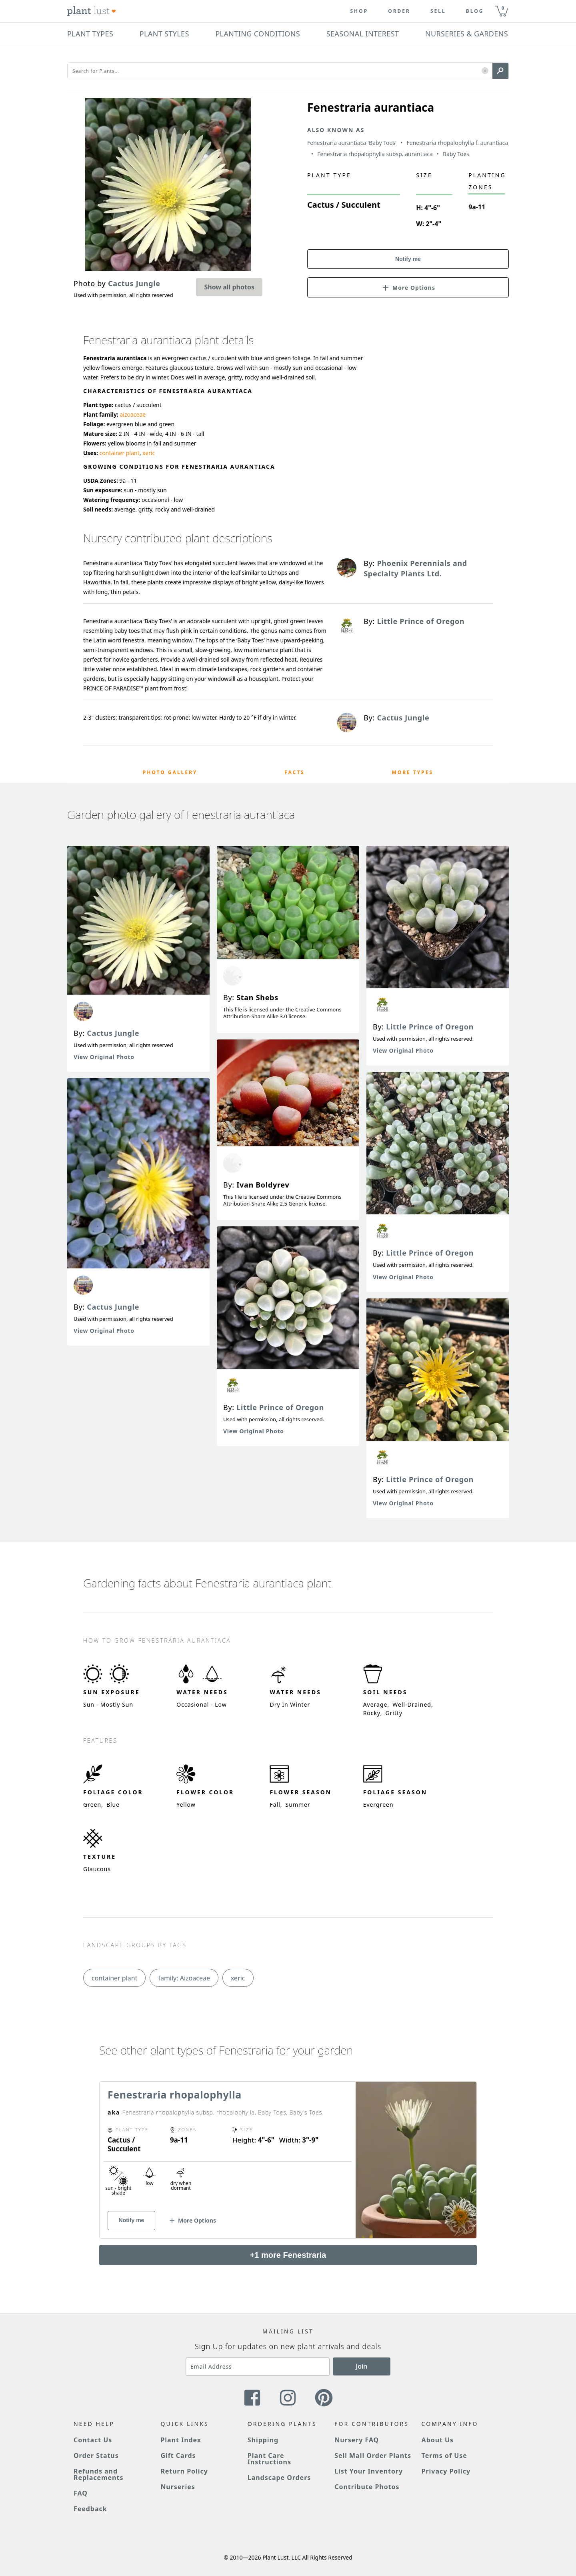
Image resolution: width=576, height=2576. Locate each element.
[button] (485, 71)
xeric (148, 453)
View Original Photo (104, 1057)
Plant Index (180, 2440)
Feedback (90, 2508)
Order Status (96, 2455)
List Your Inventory (368, 2471)
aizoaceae (133, 414)
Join (362, 2366)
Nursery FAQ (356, 2440)
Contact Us (93, 2440)
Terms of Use (444, 2455)
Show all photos (229, 287)
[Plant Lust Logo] (91, 11)
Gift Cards (178, 2455)
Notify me (408, 259)
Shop (359, 11)
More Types (412, 772)
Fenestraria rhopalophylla (175, 2094)
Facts (294, 772)
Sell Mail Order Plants (372, 2455)
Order (399, 11)
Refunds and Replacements (98, 2474)
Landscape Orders (279, 2477)
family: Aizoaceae (184, 1978)
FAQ (81, 2493)
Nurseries (177, 2486)
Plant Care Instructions (269, 2458)
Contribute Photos (366, 2486)
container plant (120, 453)
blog (475, 11)
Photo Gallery (170, 772)
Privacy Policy (446, 2471)
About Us (438, 2440)
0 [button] (503, 8)
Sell (438, 11)
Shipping (263, 2440)
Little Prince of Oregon (280, 1407)
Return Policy (184, 2471)
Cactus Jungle (113, 1033)
